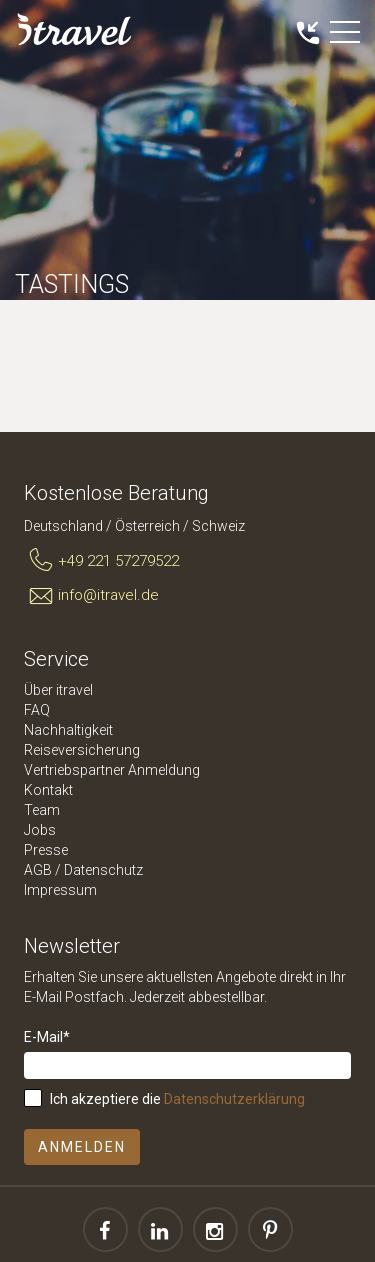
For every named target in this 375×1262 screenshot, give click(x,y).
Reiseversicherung (82, 750)
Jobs (40, 830)
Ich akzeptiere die (177, 1099)
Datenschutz (103, 870)
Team (42, 810)
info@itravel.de (91, 596)
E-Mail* (47, 1037)
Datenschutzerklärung (234, 1099)
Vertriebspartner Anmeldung (112, 770)
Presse (46, 850)
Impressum (60, 890)
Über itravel (58, 690)
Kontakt (48, 790)
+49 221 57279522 (101, 561)
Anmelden (82, 1147)
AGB (38, 870)
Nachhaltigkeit (68, 730)
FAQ (37, 710)
